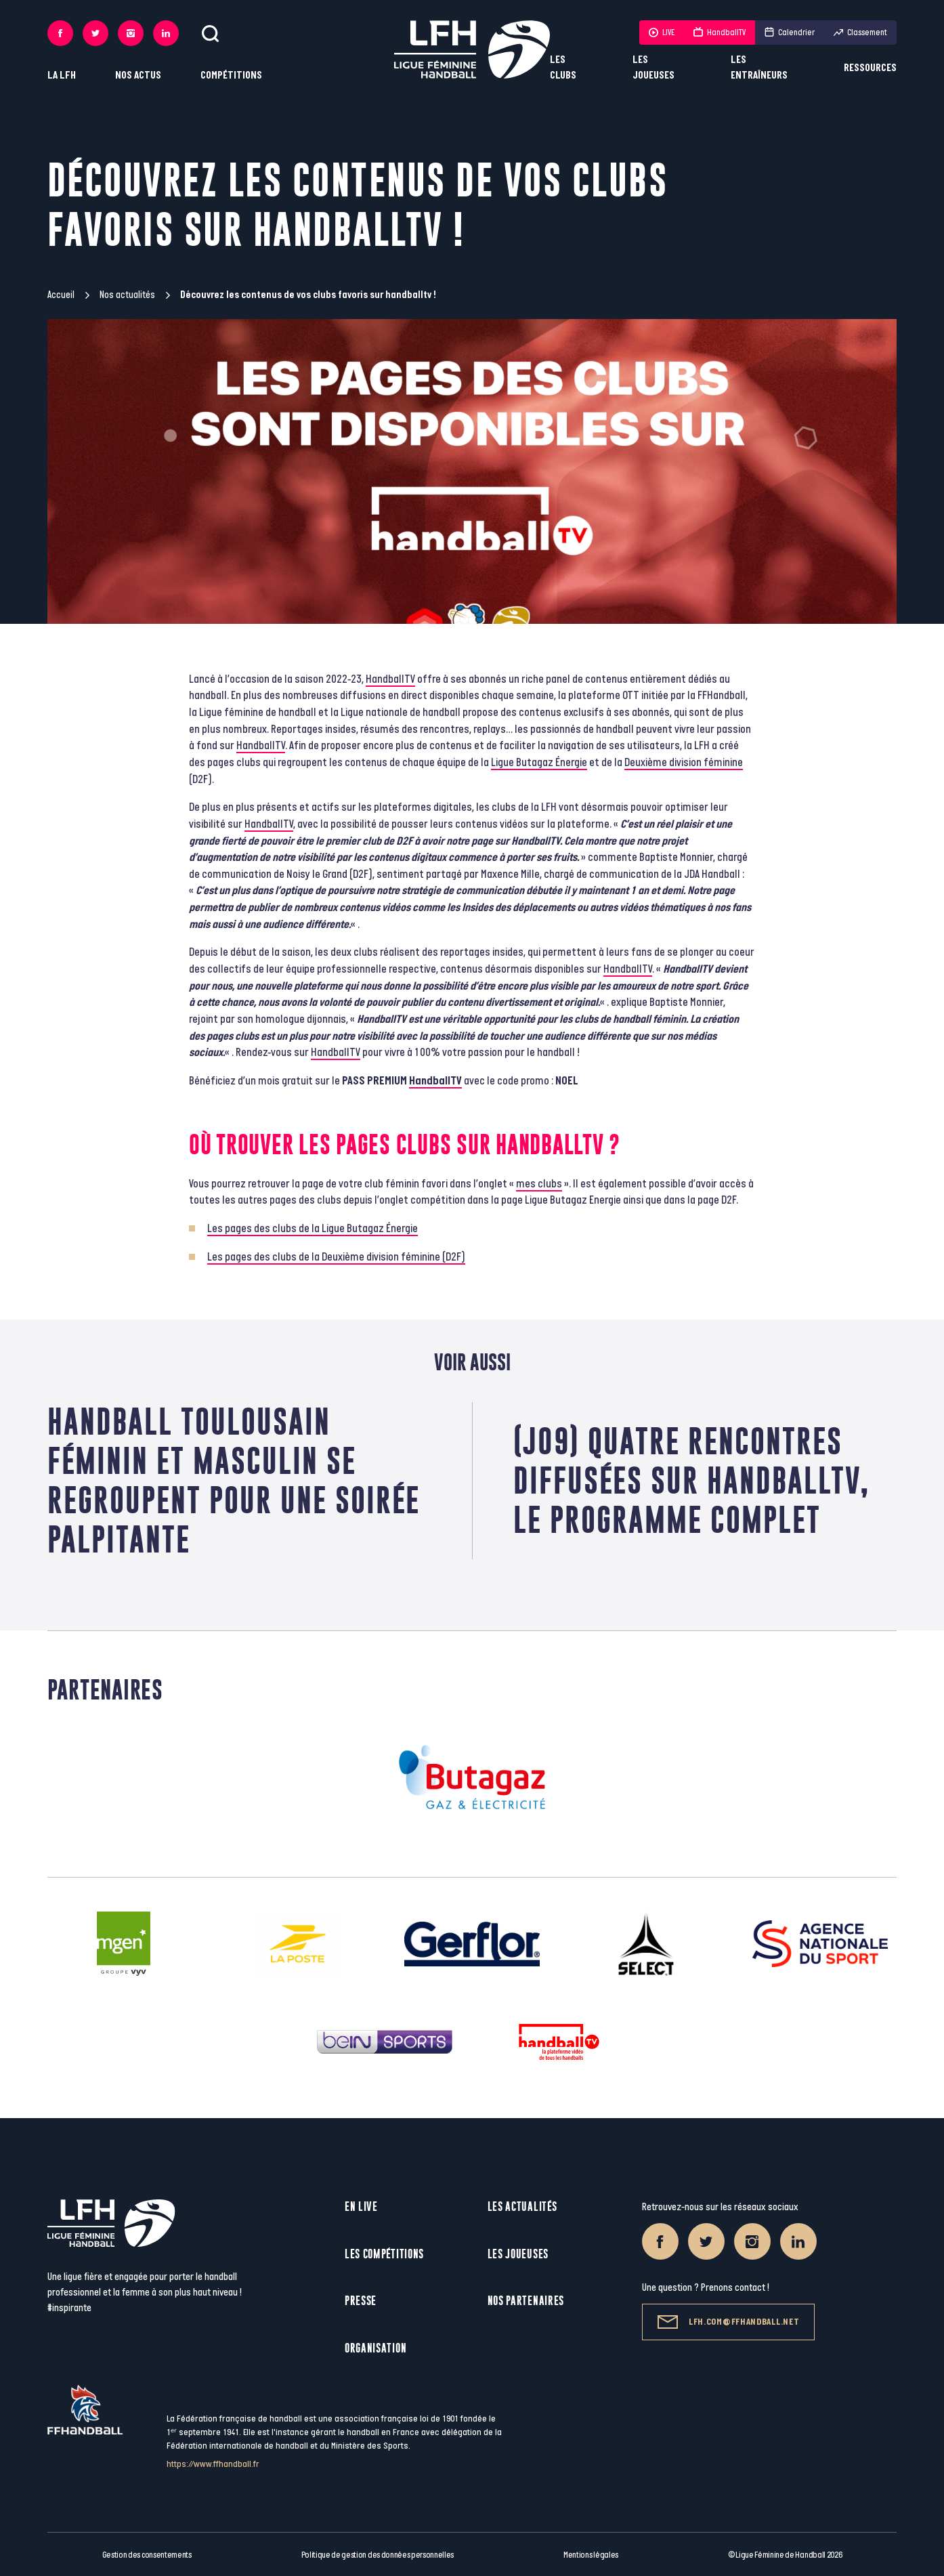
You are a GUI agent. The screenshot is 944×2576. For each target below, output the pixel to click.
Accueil (60, 295)
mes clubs (539, 1184)
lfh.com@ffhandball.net (728, 2322)
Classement (860, 32)
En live (361, 2206)
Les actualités (522, 2206)
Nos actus (138, 75)
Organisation (375, 2348)
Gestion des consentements (147, 2555)
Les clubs (563, 68)
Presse (361, 2300)
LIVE (661, 32)
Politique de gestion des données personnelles (377, 2555)
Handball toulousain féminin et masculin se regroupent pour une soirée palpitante (233, 1480)
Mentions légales (590, 2555)
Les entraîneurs (759, 68)
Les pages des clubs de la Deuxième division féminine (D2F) (336, 1257)
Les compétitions (384, 2253)
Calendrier (790, 32)
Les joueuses (653, 68)
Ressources (870, 68)
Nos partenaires (526, 2300)
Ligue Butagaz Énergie (539, 762)
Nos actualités (127, 295)
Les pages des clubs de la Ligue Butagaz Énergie (312, 1229)
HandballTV (719, 32)
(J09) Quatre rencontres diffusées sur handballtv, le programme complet (691, 1480)
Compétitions (231, 75)
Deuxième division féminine (683, 762)
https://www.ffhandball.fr (213, 2464)
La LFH (61, 75)
